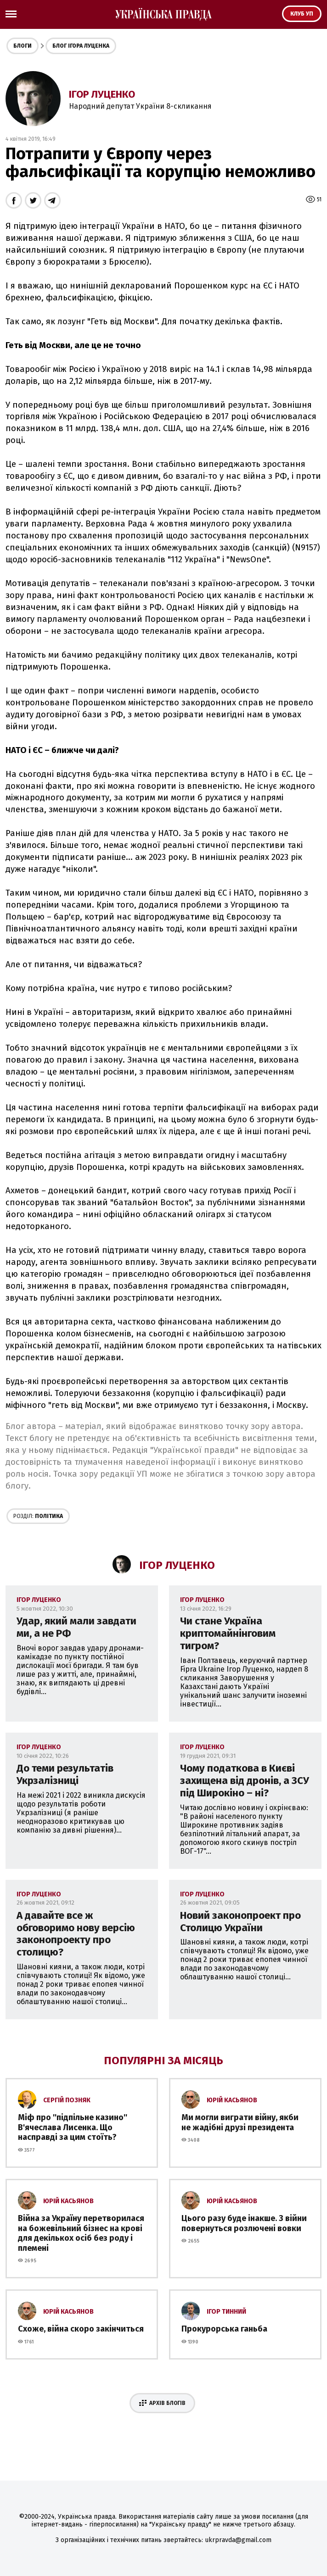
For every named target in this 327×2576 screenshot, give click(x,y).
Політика (38, 1516)
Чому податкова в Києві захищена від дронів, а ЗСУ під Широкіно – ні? (244, 1780)
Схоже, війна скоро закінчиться (81, 2329)
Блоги (22, 46)
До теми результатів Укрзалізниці (65, 1774)
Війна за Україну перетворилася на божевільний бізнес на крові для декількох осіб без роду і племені (81, 2233)
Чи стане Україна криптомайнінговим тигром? (228, 1633)
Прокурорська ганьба (224, 2329)
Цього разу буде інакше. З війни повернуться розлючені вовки (244, 2223)
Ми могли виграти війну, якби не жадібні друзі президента (240, 2122)
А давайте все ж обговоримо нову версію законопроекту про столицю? (76, 1934)
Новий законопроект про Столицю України (240, 1921)
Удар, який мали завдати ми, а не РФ (76, 1627)
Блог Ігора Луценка (80, 46)
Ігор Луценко (102, 94)
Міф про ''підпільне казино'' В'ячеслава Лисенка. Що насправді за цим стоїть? (72, 2127)
